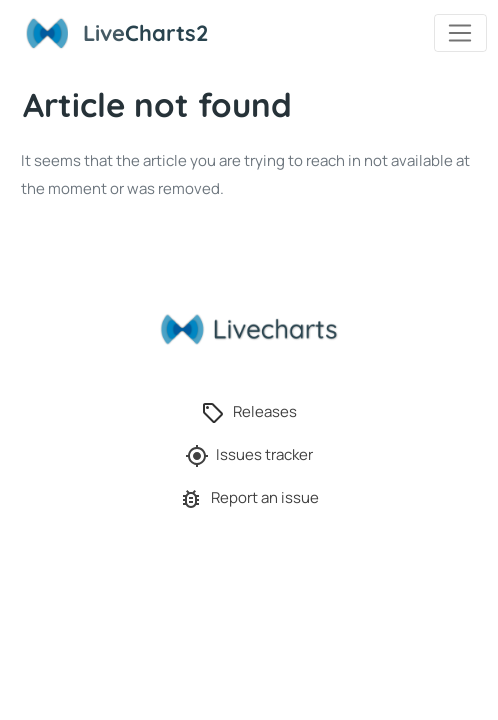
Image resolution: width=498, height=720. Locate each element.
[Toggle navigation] (460, 33)
